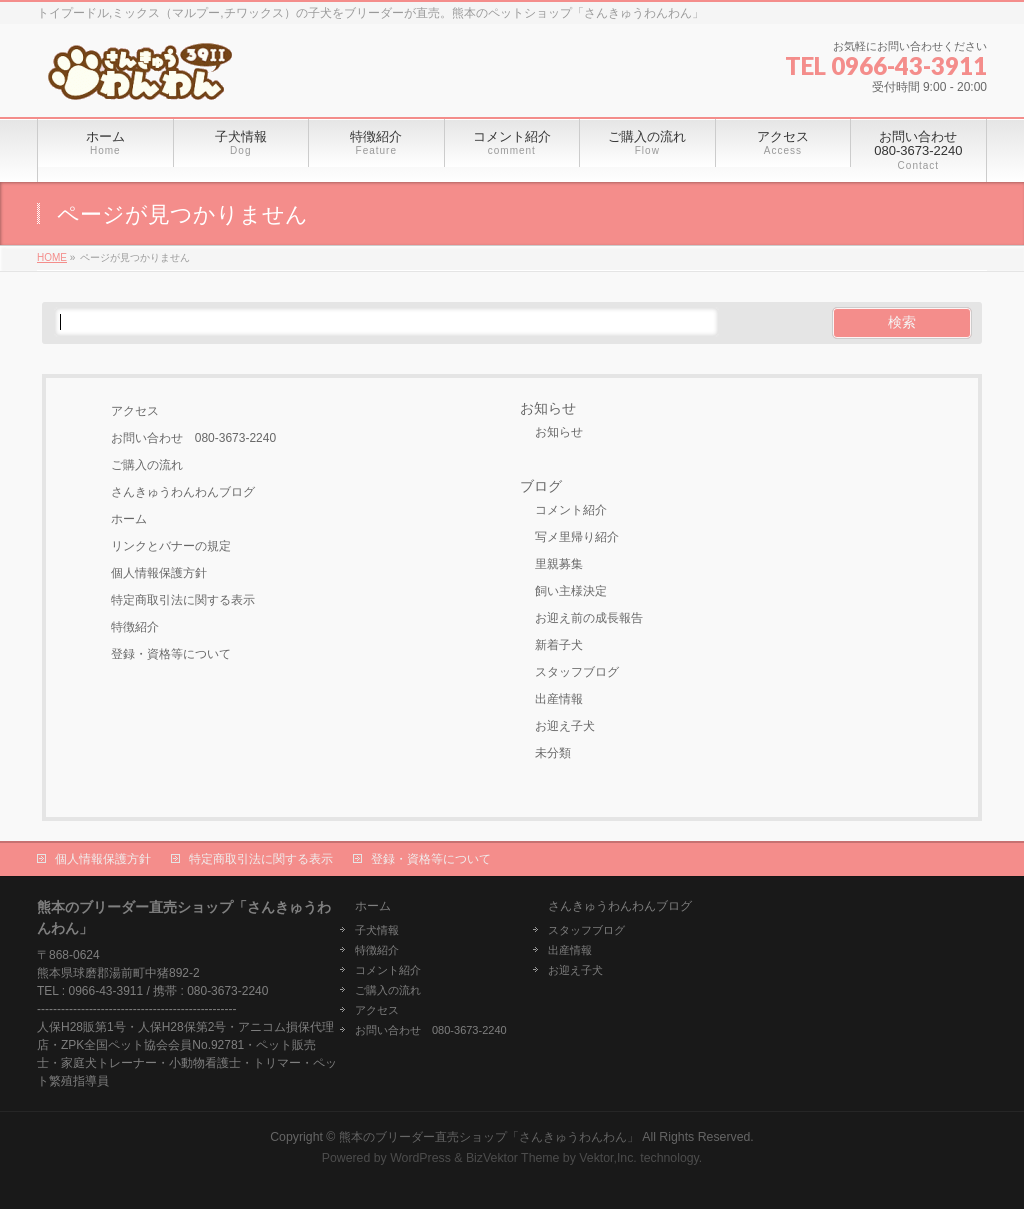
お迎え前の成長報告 (589, 618)
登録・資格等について (171, 654)
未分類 (553, 753)
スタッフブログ (577, 672)
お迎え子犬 (565, 726)
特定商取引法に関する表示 (183, 600)
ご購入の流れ (147, 465)
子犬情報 (377, 930)
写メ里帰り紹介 (577, 537)
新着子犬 (559, 645)
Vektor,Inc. (608, 1158)
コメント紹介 (571, 510)
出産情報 (559, 699)
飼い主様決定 (571, 591)
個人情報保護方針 (159, 573)
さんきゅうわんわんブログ (183, 492)
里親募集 (559, 564)
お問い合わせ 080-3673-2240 (193, 438)
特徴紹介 (135, 627)
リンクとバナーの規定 (171, 546)
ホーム (129, 519)
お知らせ (548, 408)
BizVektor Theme (513, 1158)
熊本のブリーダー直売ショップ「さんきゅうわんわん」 (489, 1137)
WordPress (420, 1158)
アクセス (135, 411)
